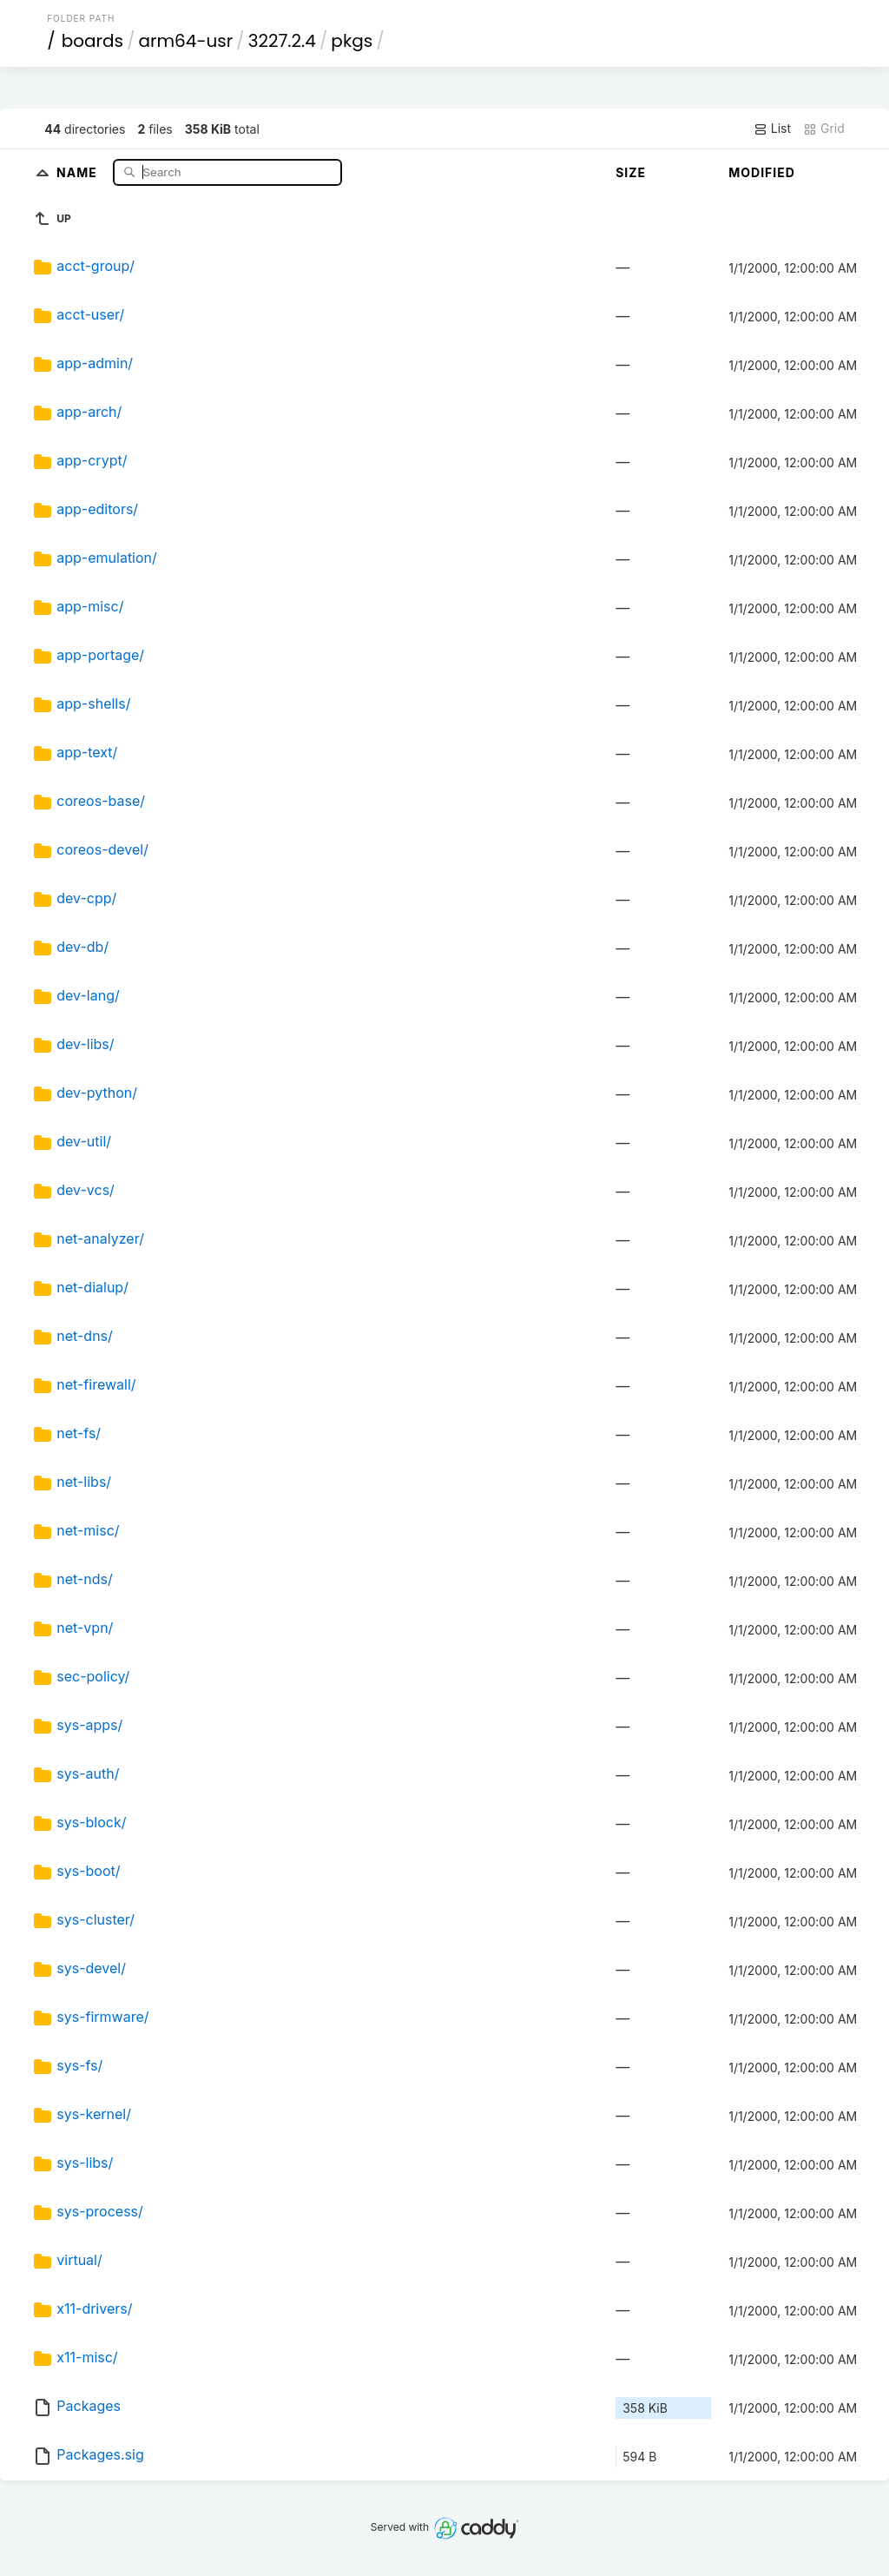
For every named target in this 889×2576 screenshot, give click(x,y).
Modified (761, 172)
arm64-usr (186, 41)
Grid (824, 128)
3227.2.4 (282, 41)
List (772, 128)
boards (92, 41)
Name (78, 171)
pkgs (351, 41)
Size (631, 172)
